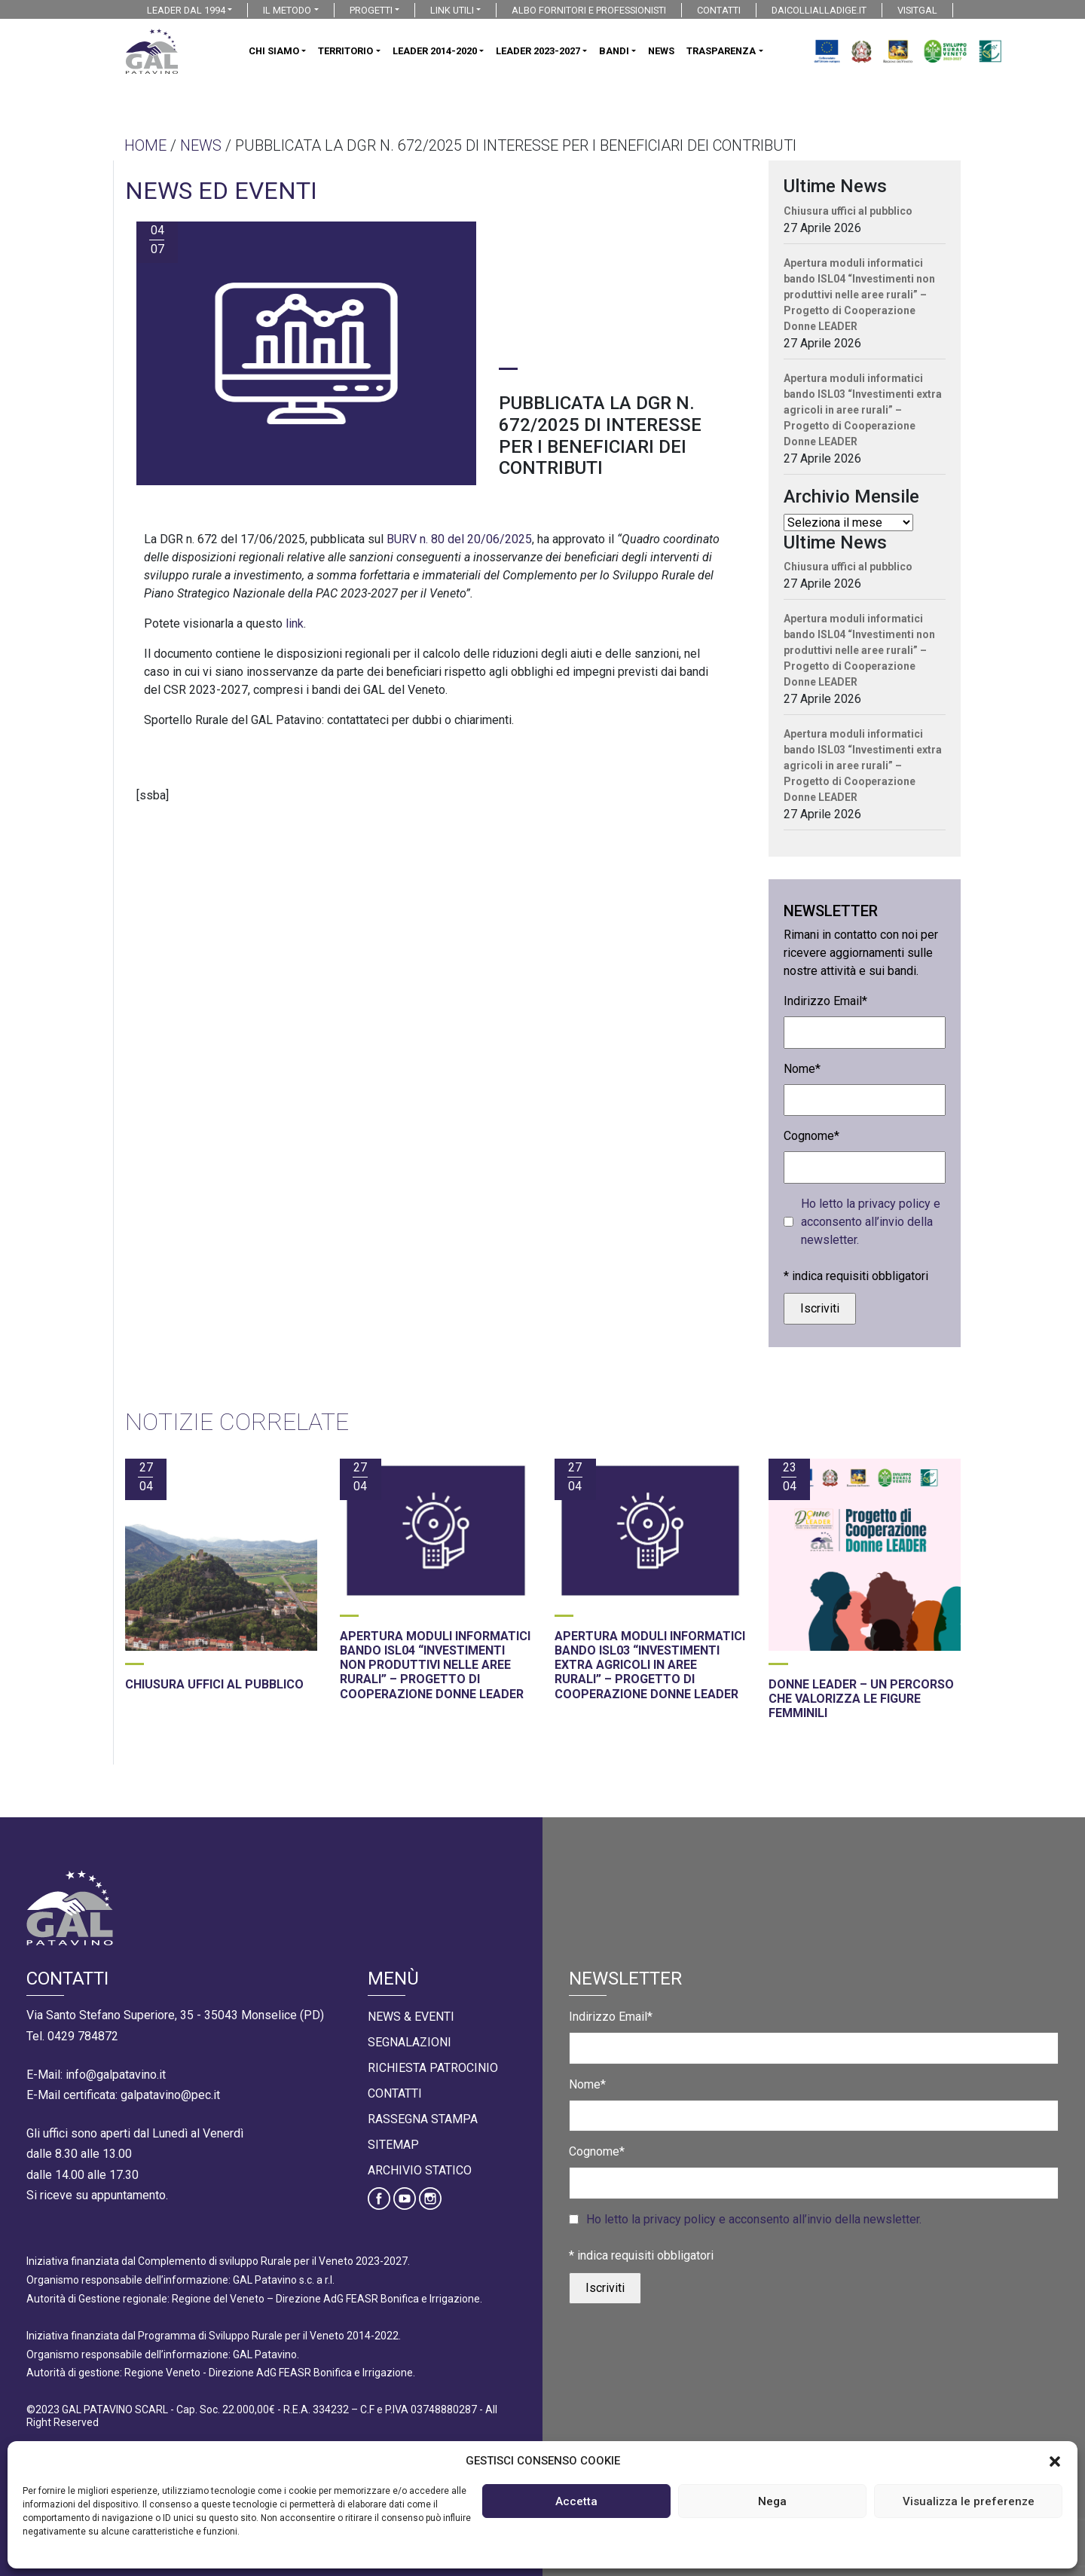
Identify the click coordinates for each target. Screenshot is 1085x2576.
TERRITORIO (345, 51)
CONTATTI (719, 10)
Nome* (802, 1069)
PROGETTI (371, 10)
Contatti (395, 2093)
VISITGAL (917, 10)
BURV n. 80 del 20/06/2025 (459, 539)
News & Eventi (411, 2016)
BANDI (614, 51)
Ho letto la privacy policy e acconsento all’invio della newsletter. (870, 1221)
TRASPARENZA (721, 51)
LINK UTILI (452, 10)
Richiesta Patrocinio (433, 2068)
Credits (735, 2515)
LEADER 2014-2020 (435, 51)
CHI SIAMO (274, 51)
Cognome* (811, 1136)
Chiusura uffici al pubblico (848, 211)
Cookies (661, 2515)
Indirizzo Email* (825, 1001)
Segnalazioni (409, 2042)
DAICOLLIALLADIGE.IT (819, 10)
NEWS (661, 51)
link (295, 623)
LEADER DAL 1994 (186, 10)
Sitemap (393, 2144)
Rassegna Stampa (423, 2119)
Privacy (589, 2515)
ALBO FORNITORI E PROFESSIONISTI (589, 10)
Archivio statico (420, 2170)
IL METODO (287, 10)
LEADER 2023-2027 (538, 51)
